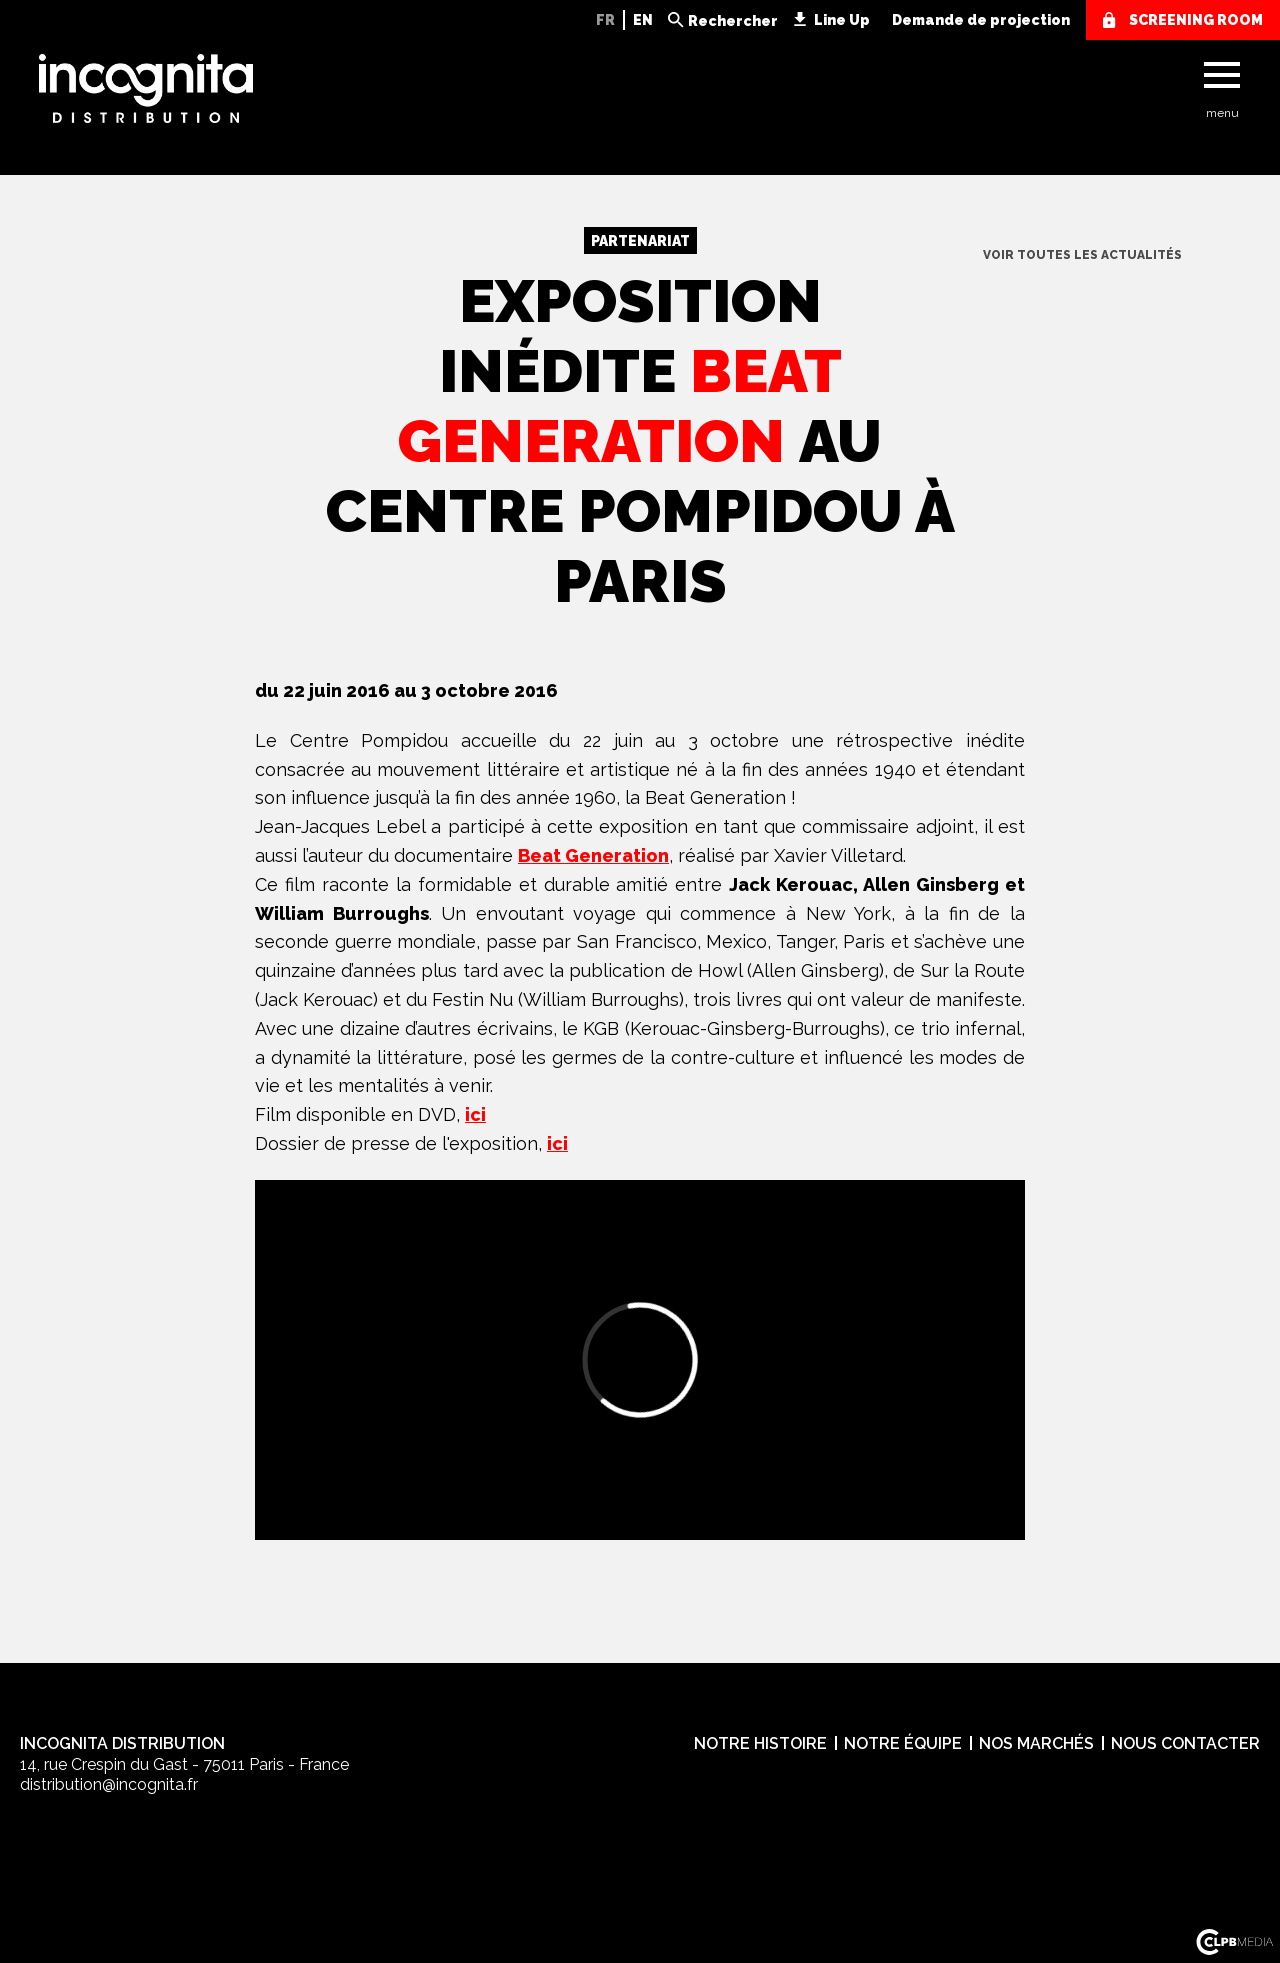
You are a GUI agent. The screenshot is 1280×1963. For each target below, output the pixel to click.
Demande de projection (981, 20)
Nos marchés (1036, 1743)
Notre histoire (760, 1743)
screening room (1196, 20)
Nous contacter (1185, 1743)
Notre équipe (903, 1743)
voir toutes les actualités (1082, 255)
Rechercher (733, 21)
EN (643, 20)
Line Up (842, 20)
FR (605, 20)
